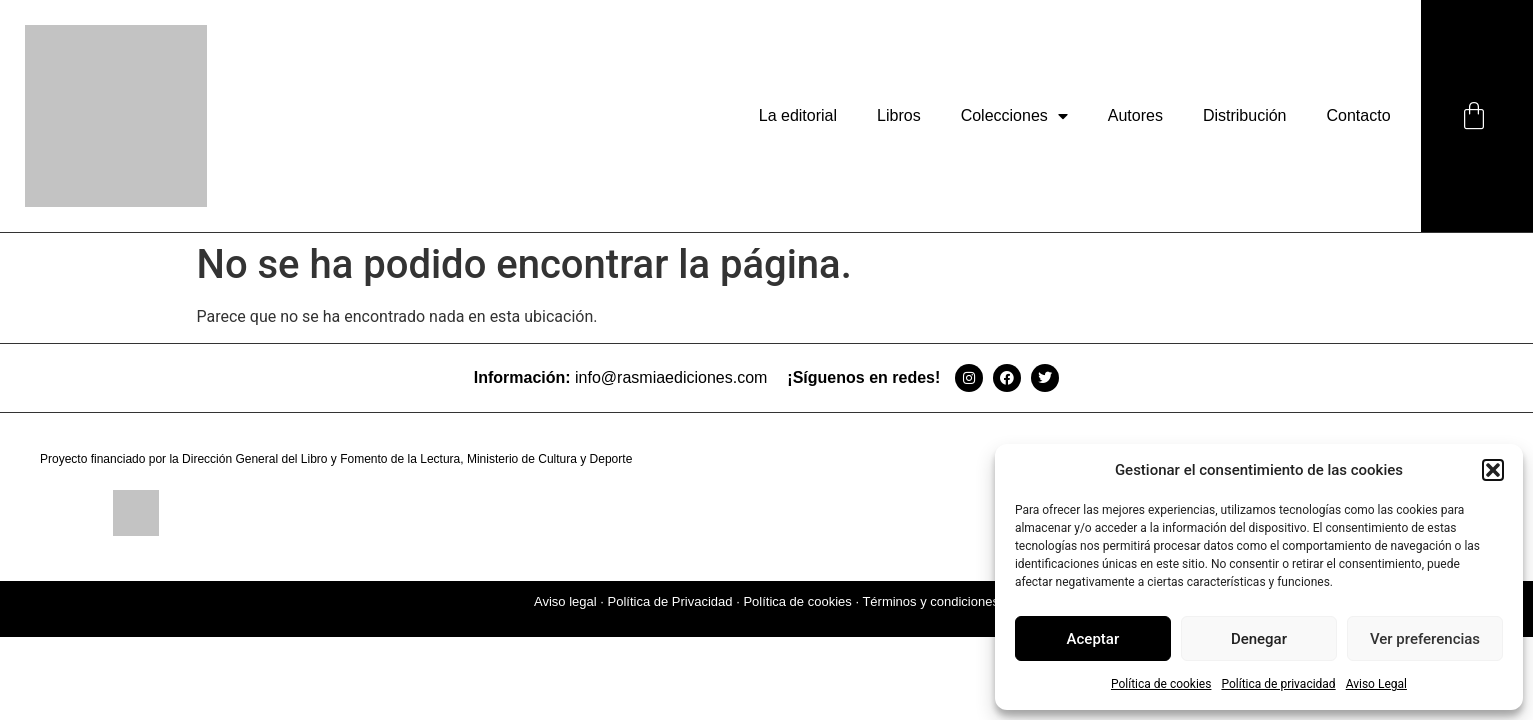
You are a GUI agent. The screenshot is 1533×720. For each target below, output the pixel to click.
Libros (899, 115)
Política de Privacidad (670, 601)
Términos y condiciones (930, 601)
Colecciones (1014, 116)
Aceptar (1093, 639)
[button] (1493, 470)
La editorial (798, 115)
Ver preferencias (1425, 639)
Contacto (1359, 115)
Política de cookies (1161, 684)
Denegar (1259, 639)
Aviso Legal (1376, 684)
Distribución (1245, 115)
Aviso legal (565, 601)
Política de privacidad (1278, 684)
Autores (1135, 115)
